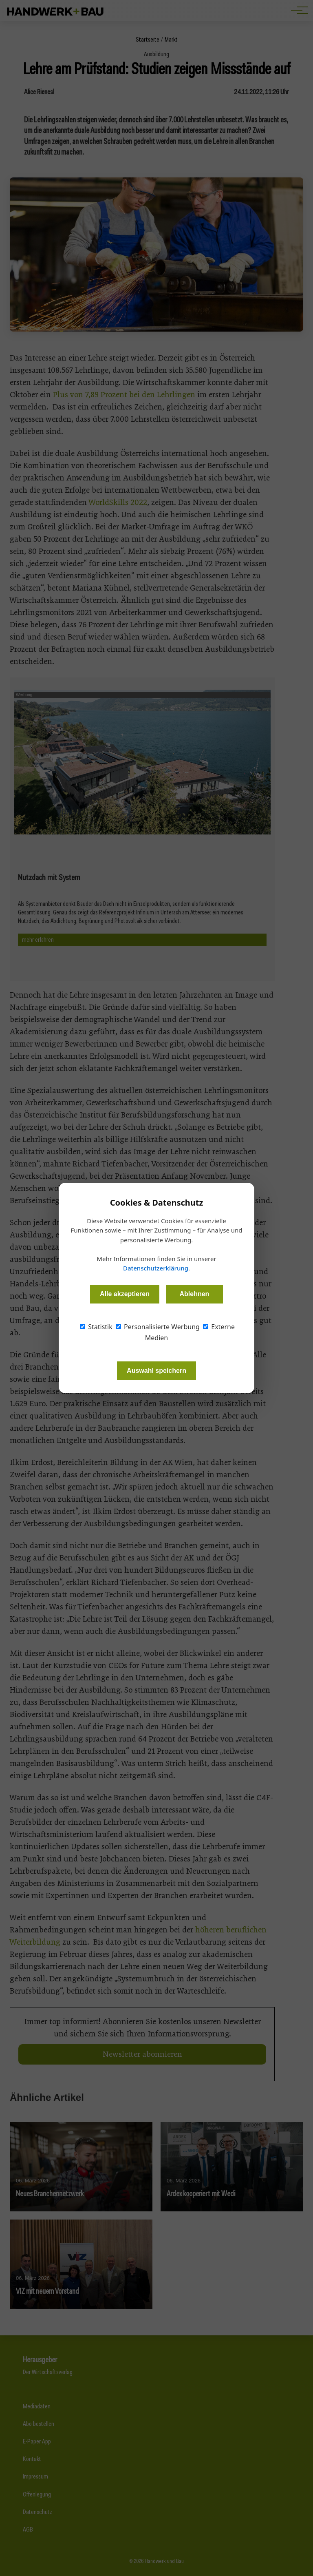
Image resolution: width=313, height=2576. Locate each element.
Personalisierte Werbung (158, 1326)
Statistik (96, 1326)
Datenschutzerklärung (155, 1268)
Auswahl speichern (156, 1370)
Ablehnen (194, 1293)
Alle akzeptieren (125, 1293)
